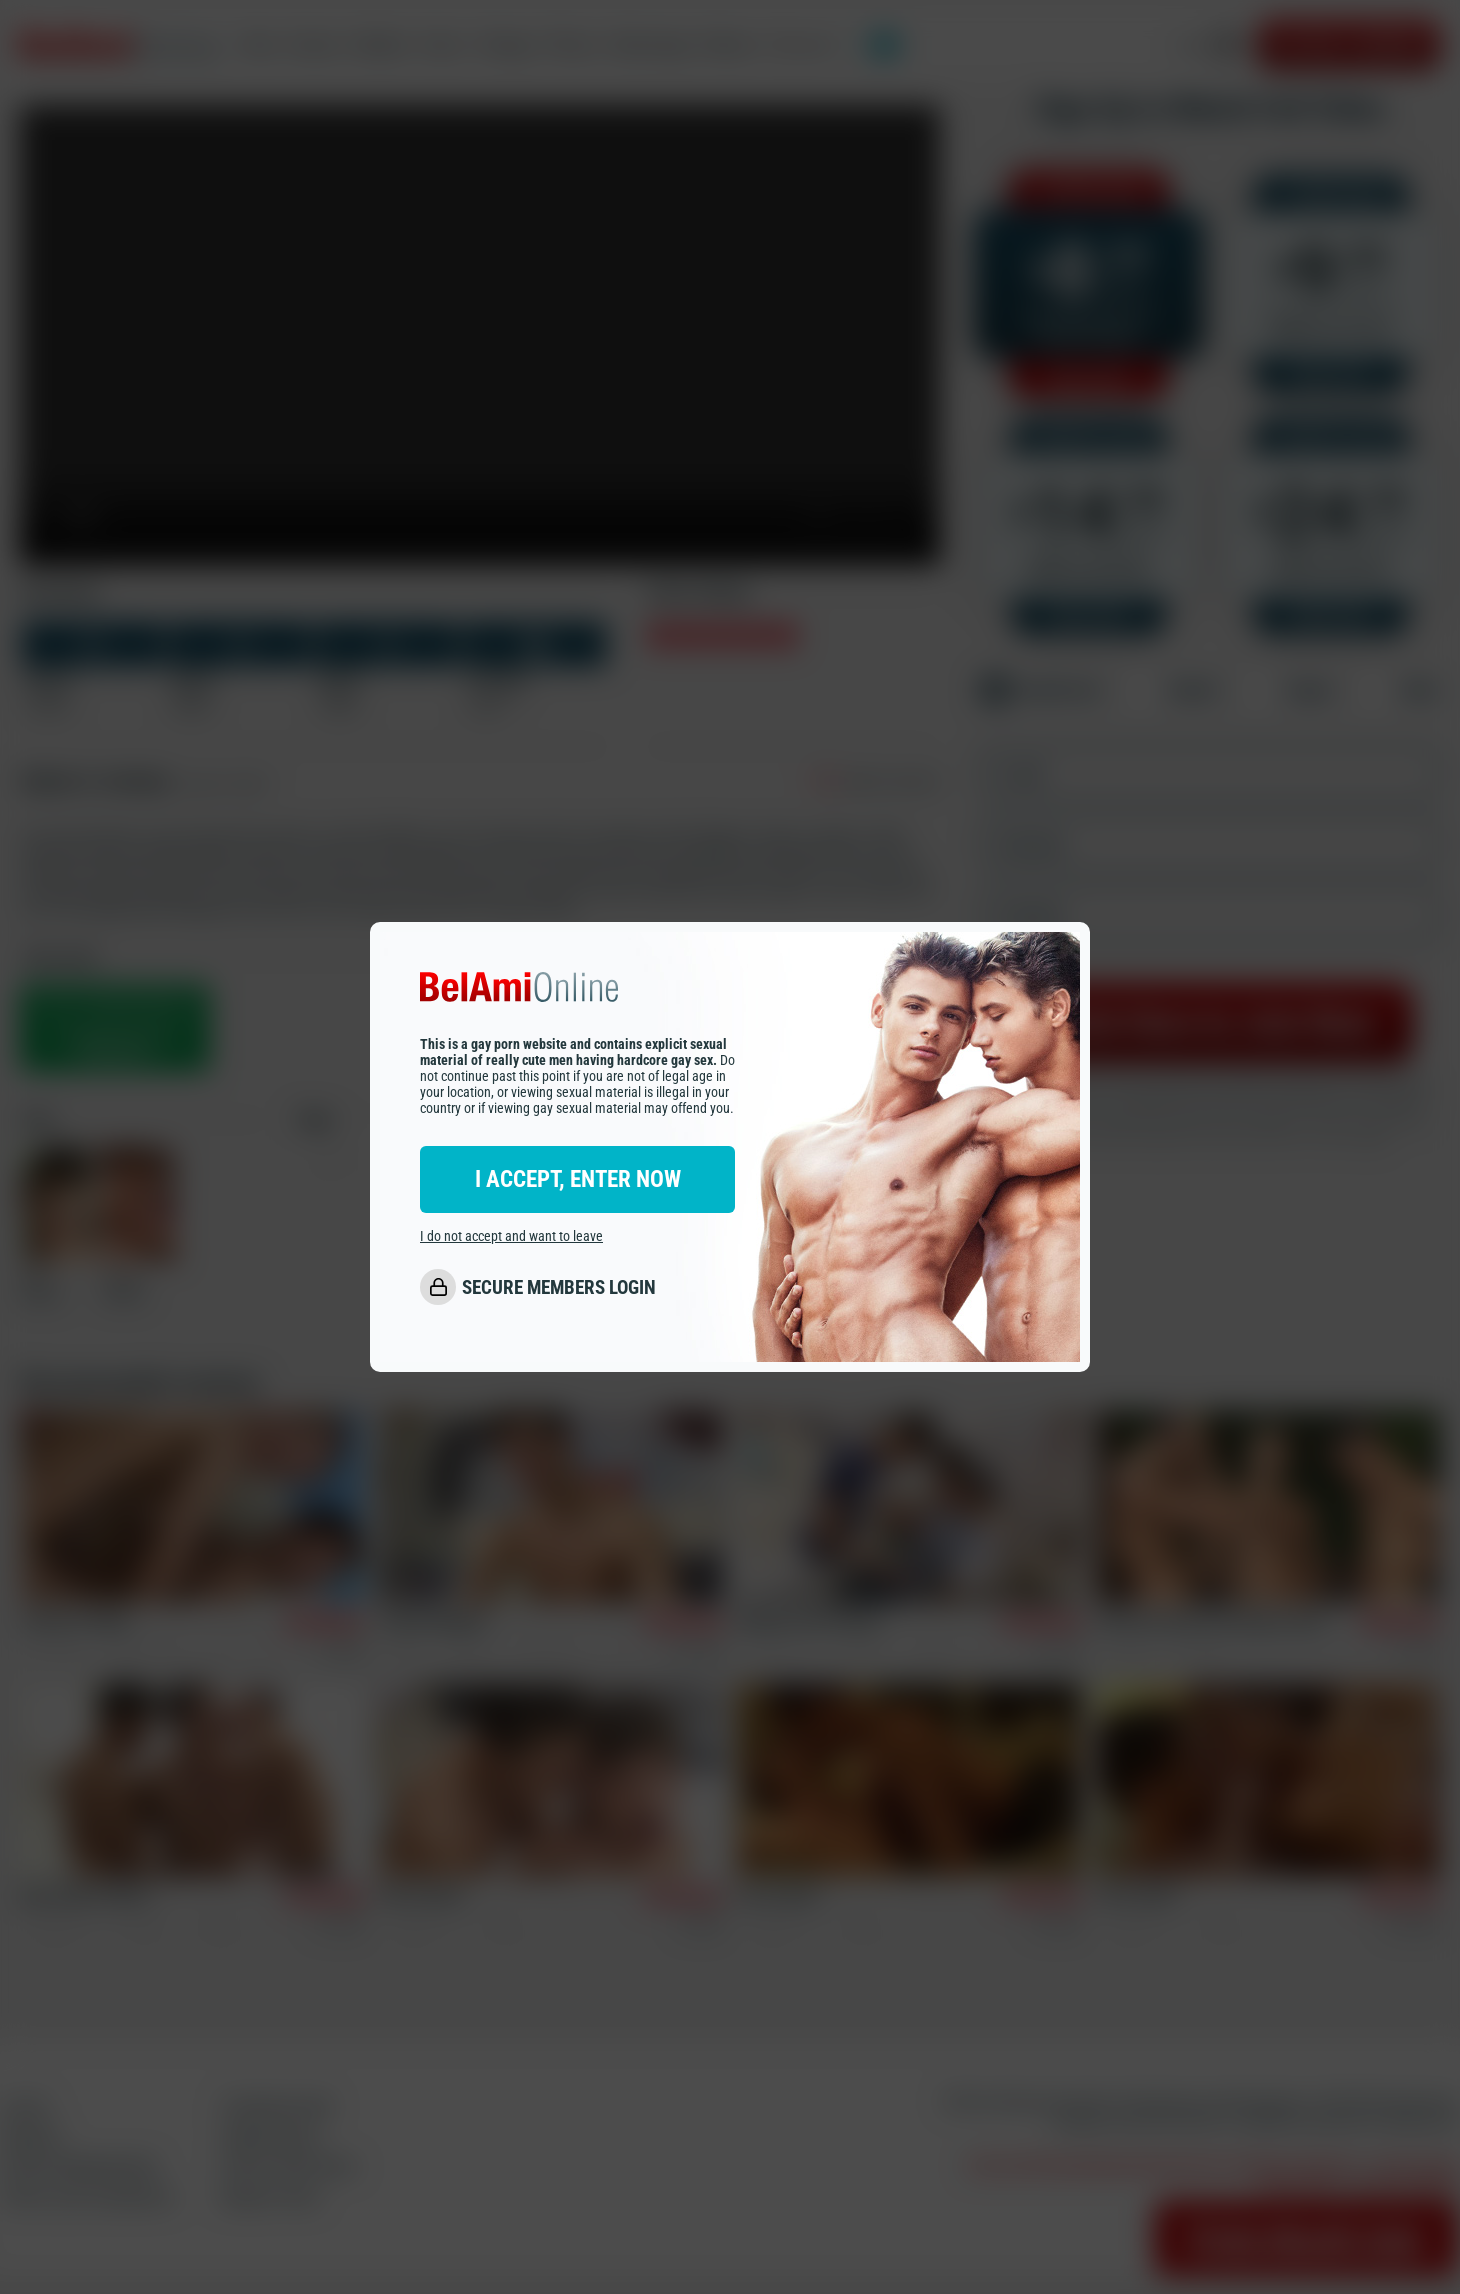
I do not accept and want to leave (511, 1237)
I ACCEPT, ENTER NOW (578, 1180)
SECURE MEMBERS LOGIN (559, 1288)
